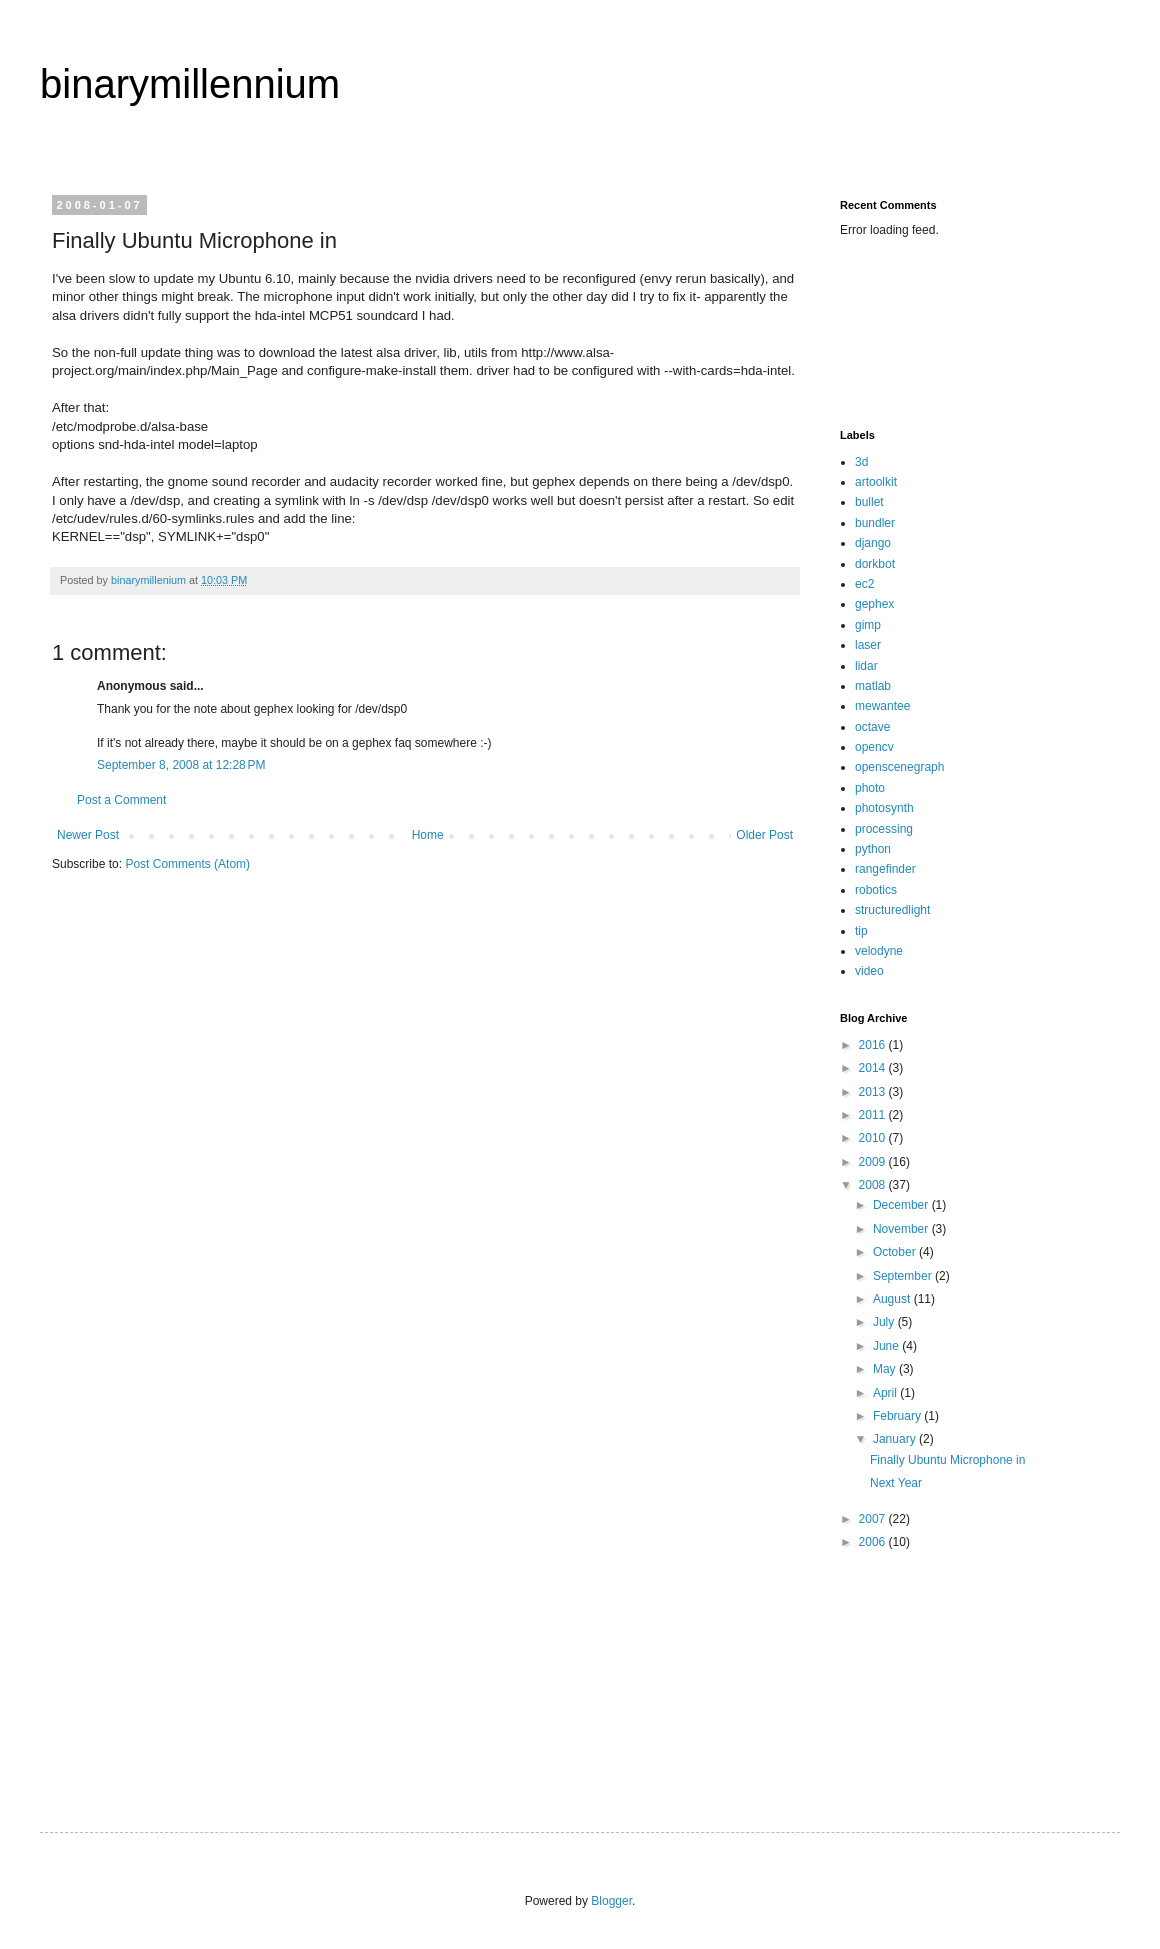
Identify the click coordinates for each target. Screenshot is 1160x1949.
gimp (868, 625)
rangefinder (885, 869)
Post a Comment (121, 800)
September (904, 1276)
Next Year (896, 1483)
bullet (869, 502)
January (896, 1439)
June (887, 1346)
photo (870, 788)
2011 (874, 1115)
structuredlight (892, 910)
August (893, 1299)
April (886, 1393)
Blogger (611, 1901)
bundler (875, 523)
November (902, 1229)
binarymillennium (190, 84)
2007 (874, 1519)
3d (861, 462)
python (873, 849)
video (869, 971)
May (886, 1369)
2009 (874, 1162)
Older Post (764, 835)
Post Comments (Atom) (187, 864)
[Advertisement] (902, 331)
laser (868, 645)
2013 (874, 1092)
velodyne (879, 951)
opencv (874, 747)
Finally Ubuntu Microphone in (947, 1460)
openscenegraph (899, 767)
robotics (876, 890)
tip (861, 931)
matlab (873, 686)
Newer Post (88, 835)
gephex (874, 604)
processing (884, 829)
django (873, 543)
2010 (874, 1138)
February (898, 1416)
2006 (874, 1542)
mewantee (882, 706)
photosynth (884, 808)
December (902, 1205)
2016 (874, 1045)
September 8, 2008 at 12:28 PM (181, 765)
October (896, 1252)
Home (428, 835)
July (885, 1322)
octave (872, 727)
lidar (866, 666)
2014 (874, 1068)
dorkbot (875, 564)
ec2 (864, 584)
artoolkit (876, 482)
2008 (874, 1185)
